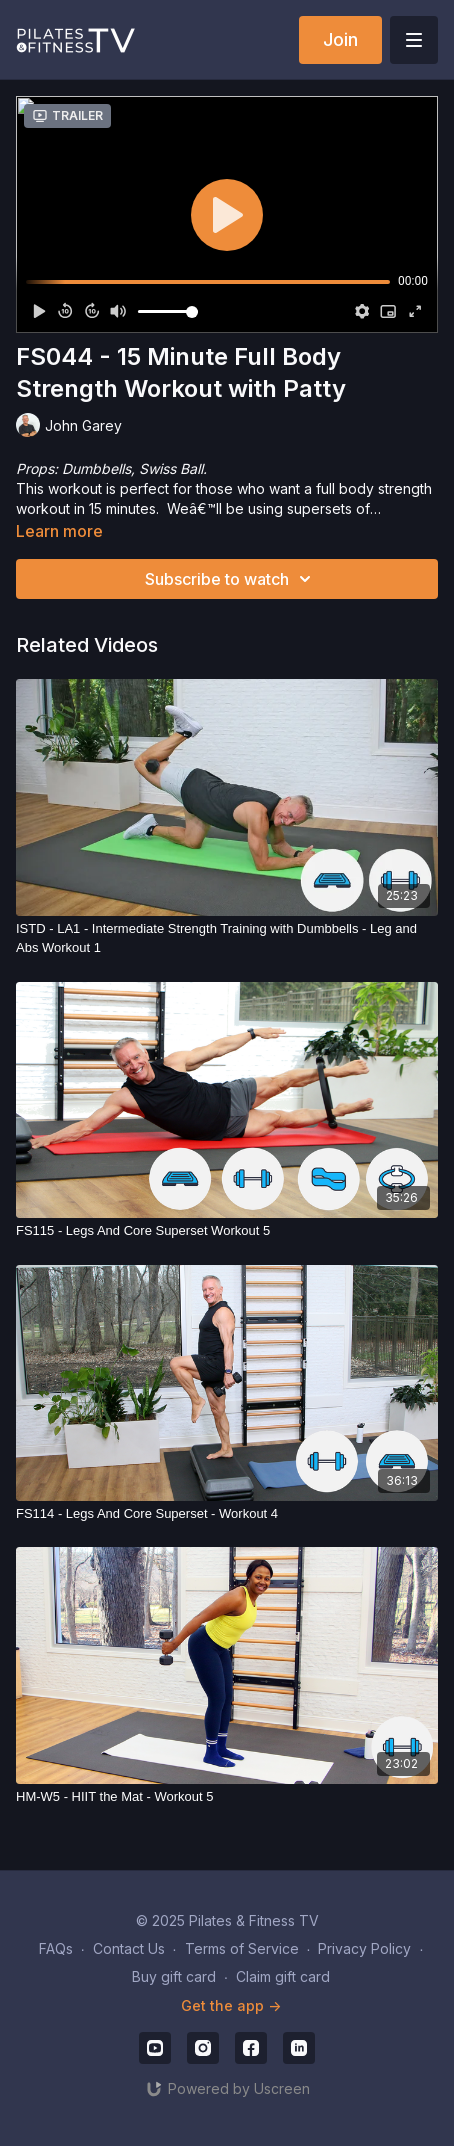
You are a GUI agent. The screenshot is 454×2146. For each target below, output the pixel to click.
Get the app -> (231, 2005)
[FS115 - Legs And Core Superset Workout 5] (227, 1231)
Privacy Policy (364, 1948)
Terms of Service (242, 1948)
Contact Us (129, 1948)
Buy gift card (174, 1976)
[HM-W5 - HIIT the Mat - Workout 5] (227, 1797)
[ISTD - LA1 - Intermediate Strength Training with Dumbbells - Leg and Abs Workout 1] (227, 938)
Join (340, 39)
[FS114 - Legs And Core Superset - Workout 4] (227, 1514)
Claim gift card (283, 1976)
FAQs (56, 1948)
